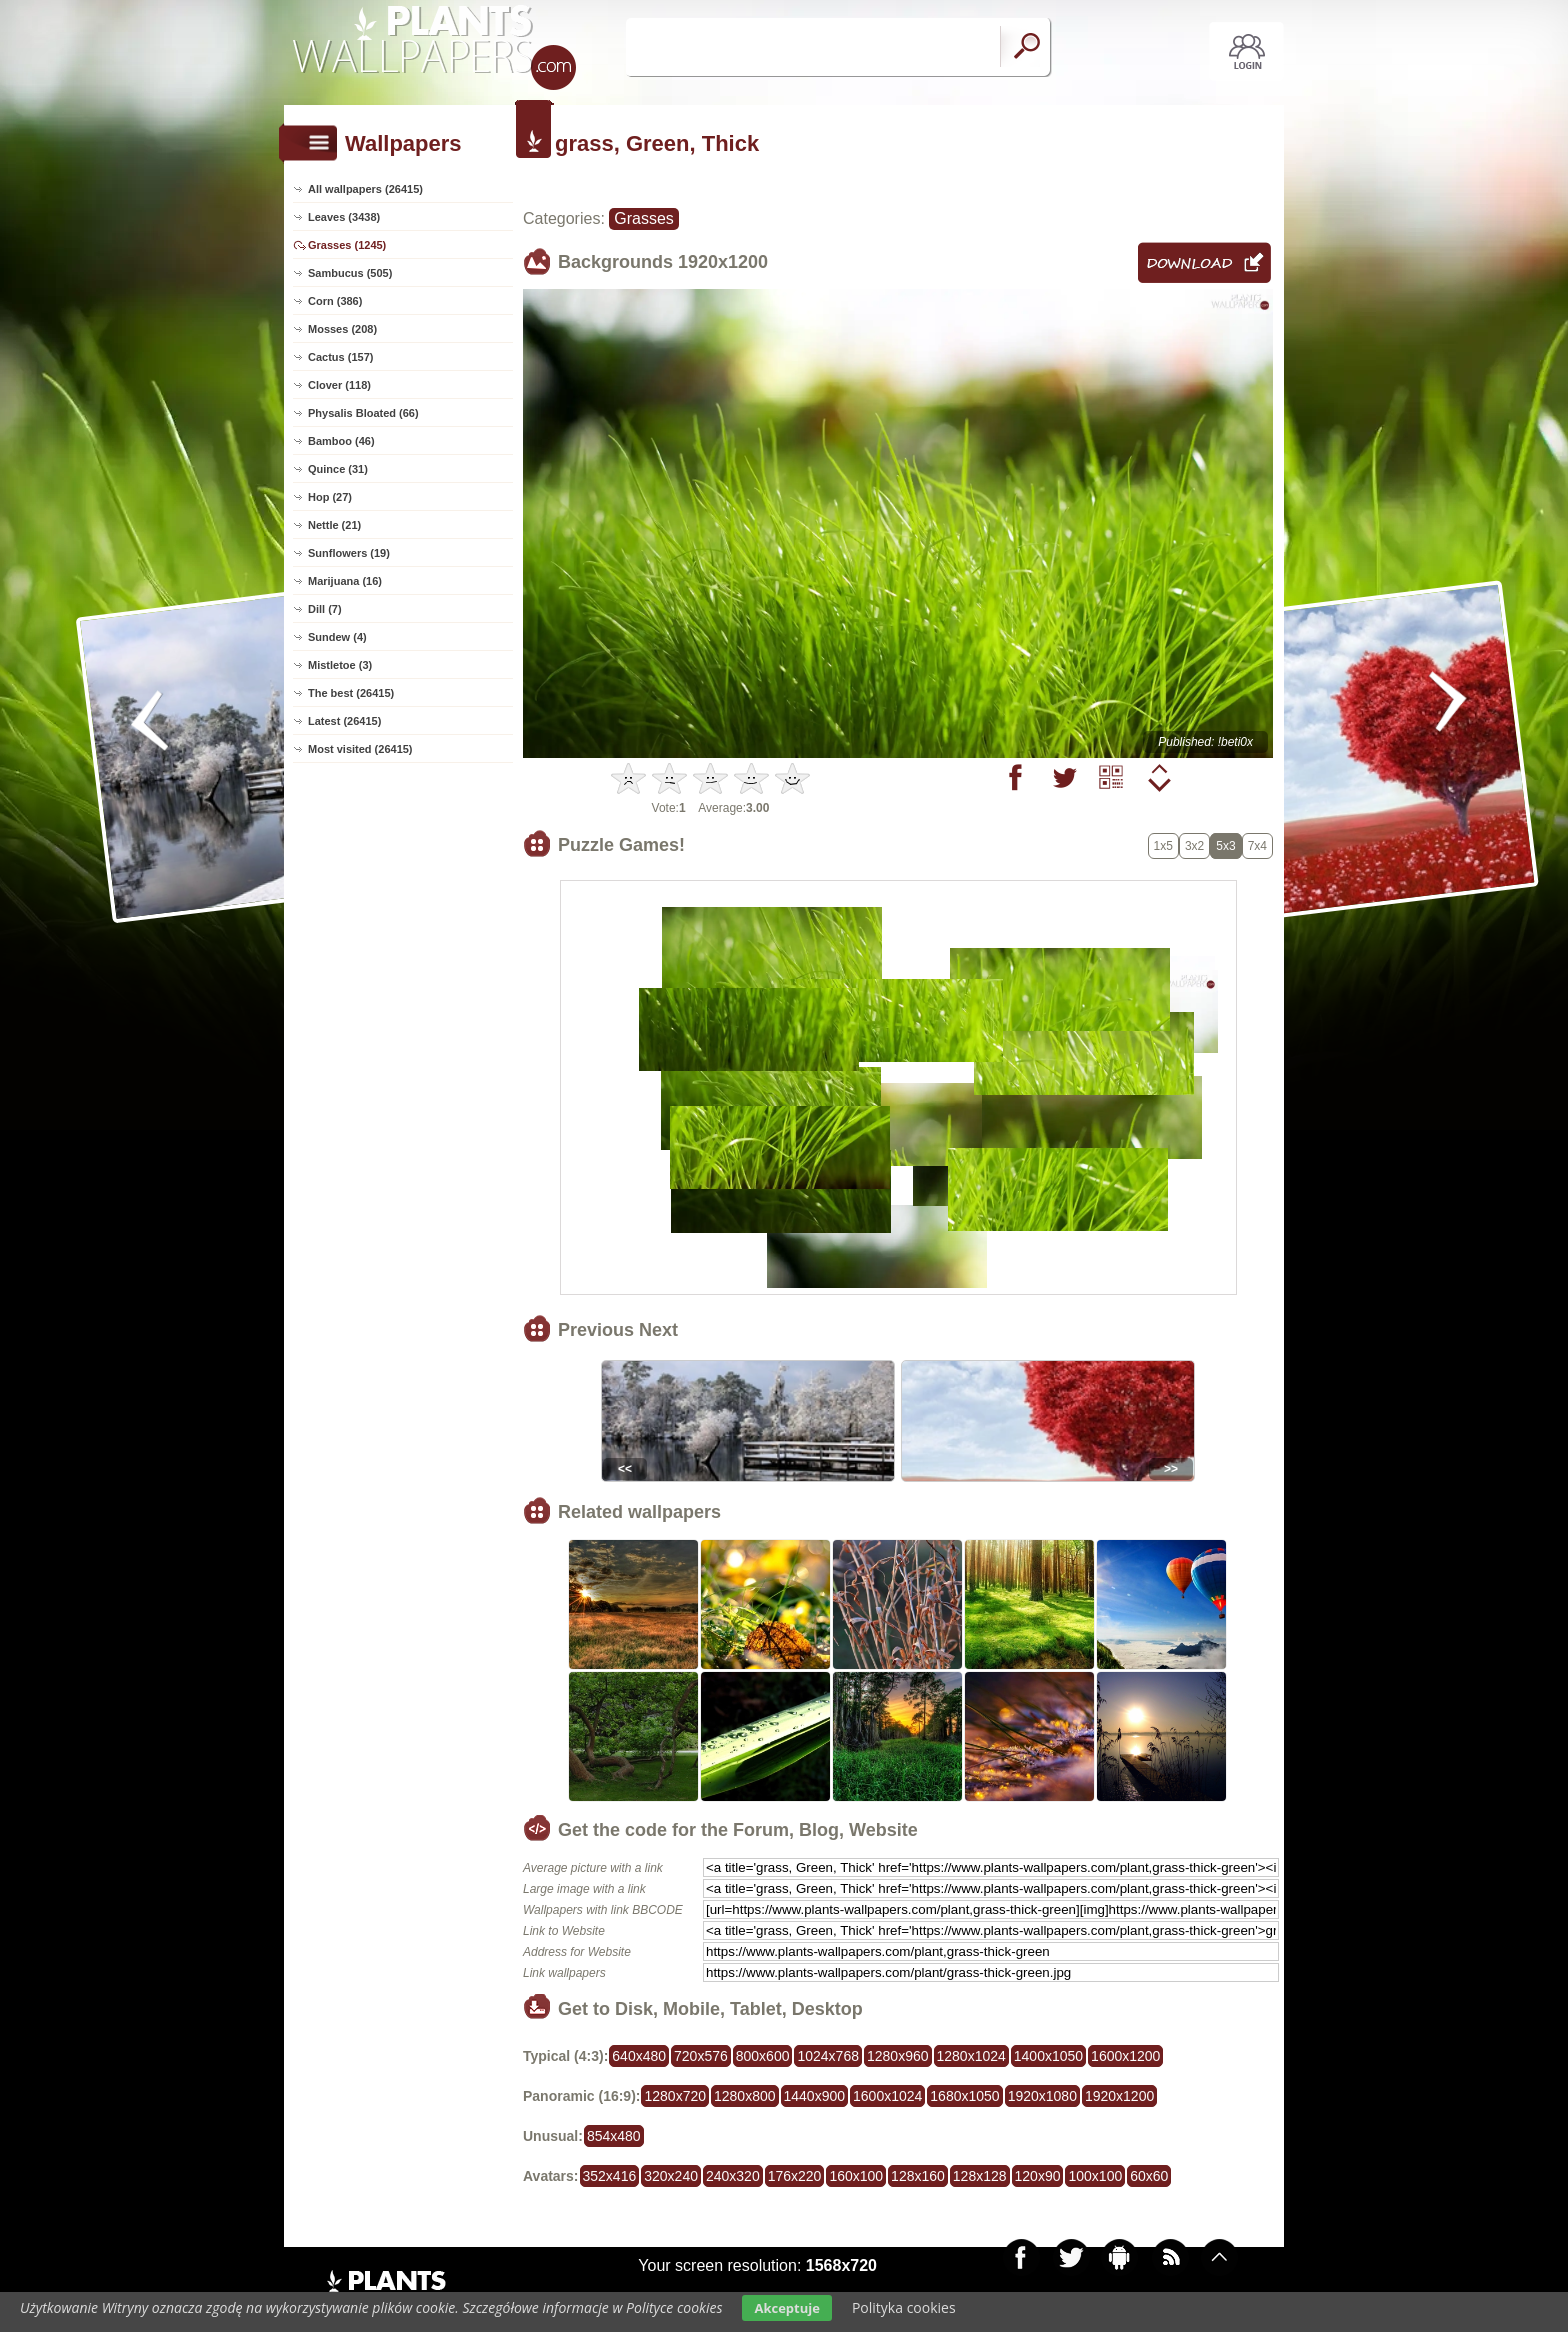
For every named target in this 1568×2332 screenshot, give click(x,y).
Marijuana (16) (345, 581)
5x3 (1225, 846)
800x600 (763, 2056)
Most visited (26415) (360, 749)
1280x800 (745, 2096)
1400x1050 (1048, 2056)
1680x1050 (964, 2096)
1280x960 (898, 2056)
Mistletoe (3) (340, 665)
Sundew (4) (337, 637)
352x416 (610, 2176)
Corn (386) (335, 301)
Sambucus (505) (350, 273)
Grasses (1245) (347, 245)
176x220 (795, 2176)
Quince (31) (338, 469)
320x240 (671, 2176)
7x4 (1257, 846)
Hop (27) (330, 497)
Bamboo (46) (341, 441)
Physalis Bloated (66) (363, 413)
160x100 (856, 2176)
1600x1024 (887, 2096)
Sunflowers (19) (349, 553)
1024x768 (828, 2056)
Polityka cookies (904, 2307)
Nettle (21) (334, 525)
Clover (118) (339, 385)
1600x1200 (1125, 2056)
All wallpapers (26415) (365, 189)
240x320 (733, 2176)
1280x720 (675, 2096)
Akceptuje (786, 2308)
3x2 (1194, 846)
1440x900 (815, 2096)
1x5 (1163, 846)
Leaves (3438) (344, 217)
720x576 (701, 2056)
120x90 (1038, 2176)
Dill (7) (325, 609)
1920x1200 (1119, 2096)
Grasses (644, 218)
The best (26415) (351, 693)
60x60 (1149, 2176)
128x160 (918, 2176)
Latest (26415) (344, 721)
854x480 (614, 2136)
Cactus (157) (340, 357)
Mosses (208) (342, 329)
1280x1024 (971, 2056)
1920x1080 (1042, 2096)
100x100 (1095, 2176)
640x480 (639, 2056)
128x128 (980, 2176)
